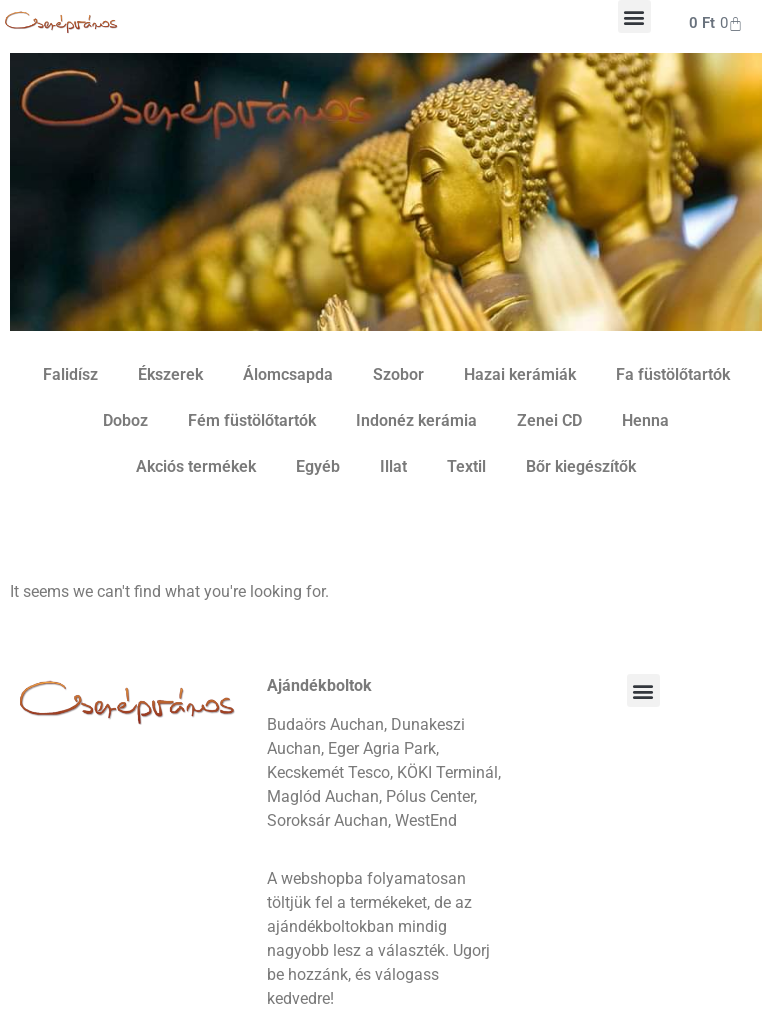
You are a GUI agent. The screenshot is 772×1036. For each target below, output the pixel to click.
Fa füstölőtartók (673, 374)
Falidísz (70, 374)
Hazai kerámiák (520, 374)
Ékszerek (170, 374)
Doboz (125, 420)
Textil (466, 466)
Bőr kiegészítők (581, 466)
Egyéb (318, 466)
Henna (645, 420)
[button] (634, 16)
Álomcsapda (288, 374)
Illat (393, 466)
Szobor (398, 374)
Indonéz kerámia (416, 420)
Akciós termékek (196, 466)
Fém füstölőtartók (252, 420)
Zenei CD (549, 420)
